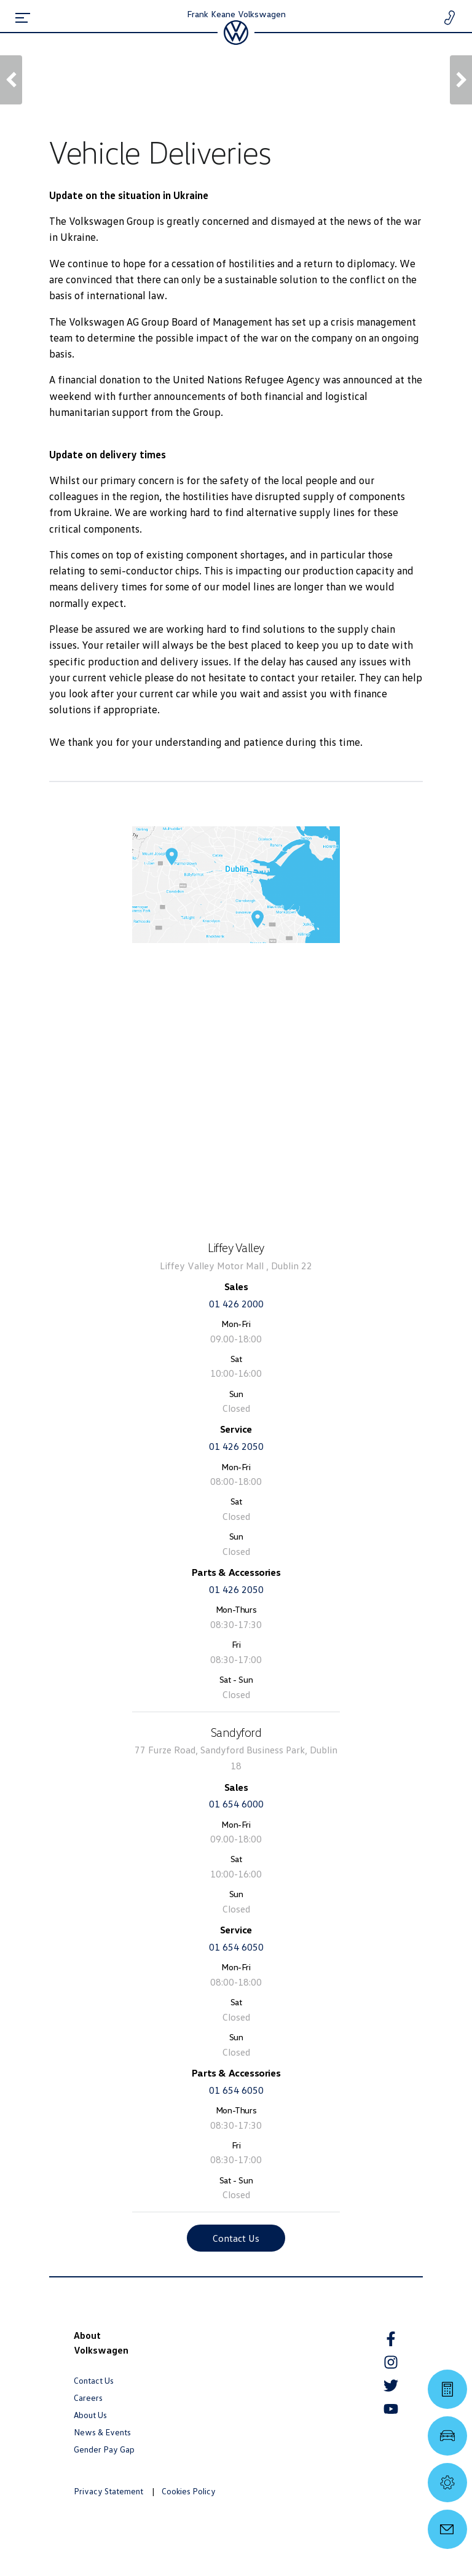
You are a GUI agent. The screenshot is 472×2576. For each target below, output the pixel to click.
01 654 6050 (236, 1947)
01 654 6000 (236, 1804)
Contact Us (236, 2238)
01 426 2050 (236, 1446)
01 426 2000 (236, 1304)
